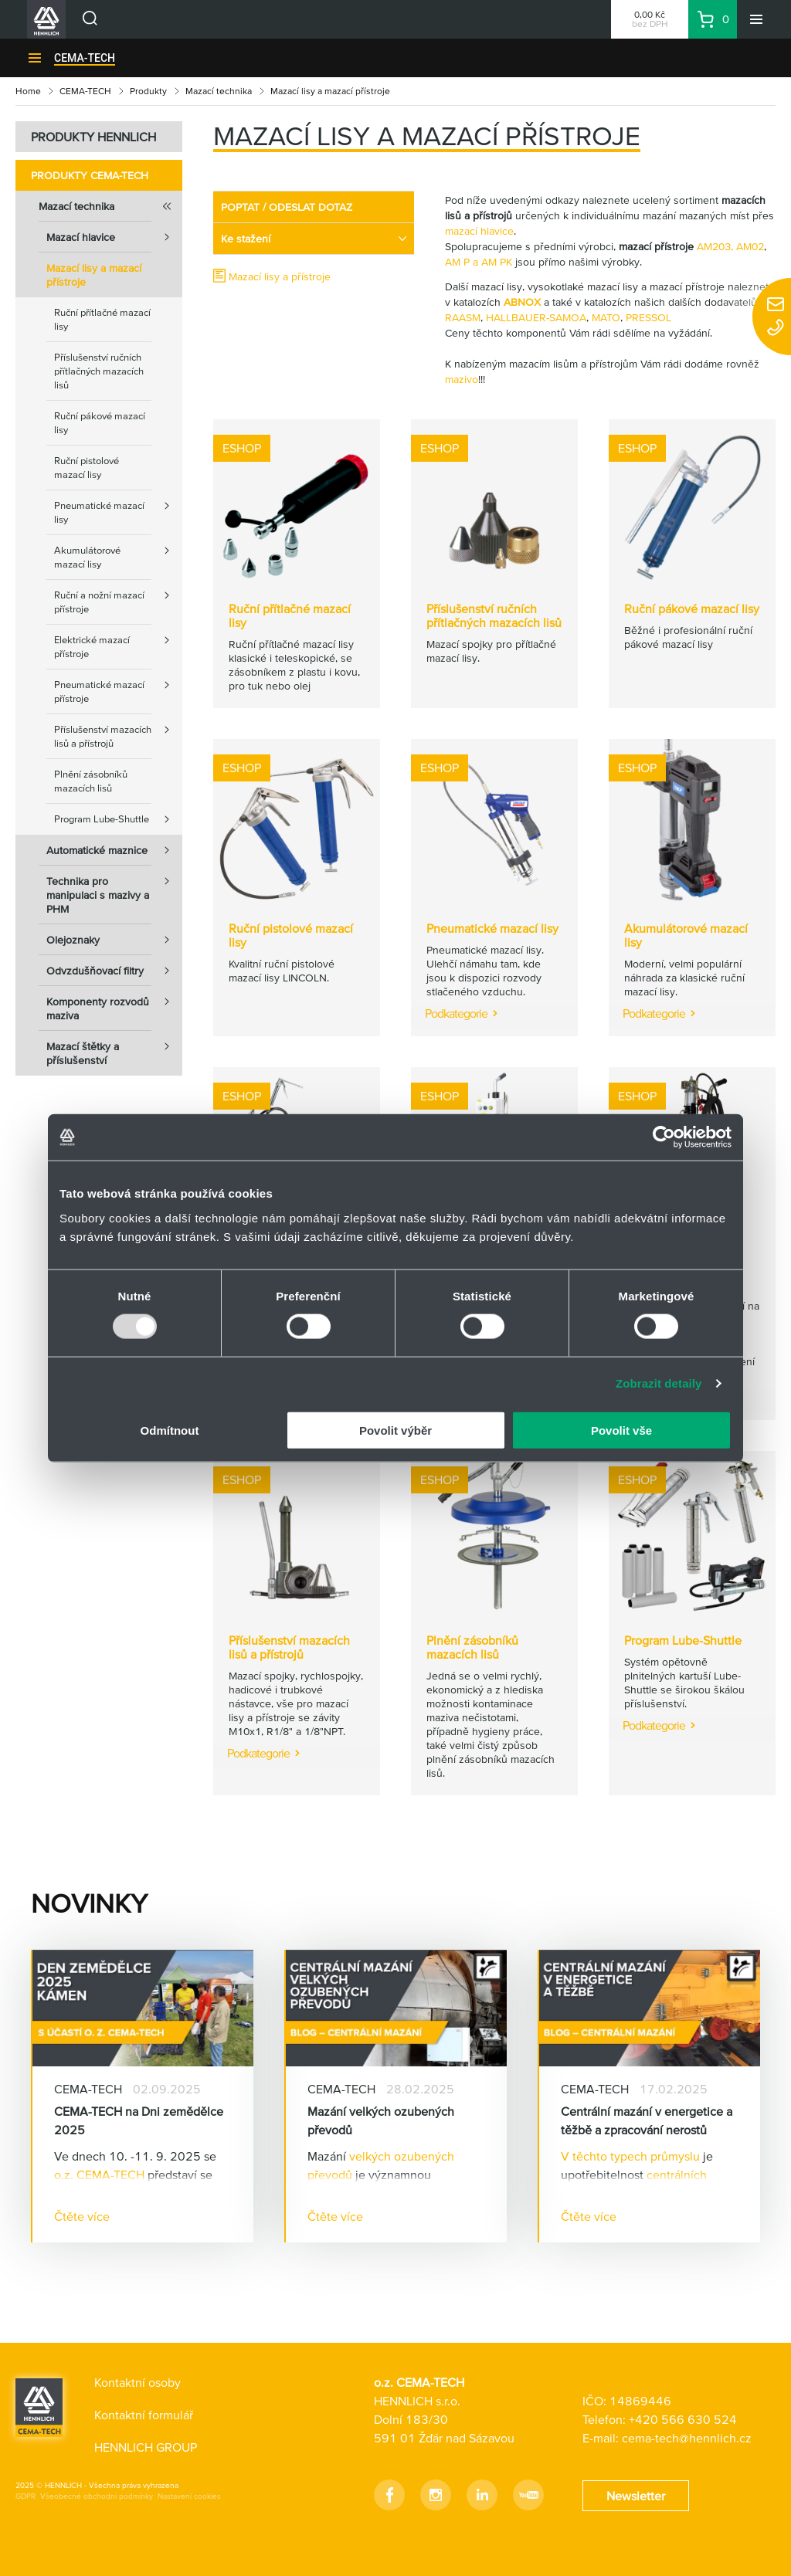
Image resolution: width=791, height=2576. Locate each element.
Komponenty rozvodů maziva (114, 1004)
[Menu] (756, 19)
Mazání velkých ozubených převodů (380, 2120)
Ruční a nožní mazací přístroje (118, 597)
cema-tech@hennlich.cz (687, 2438)
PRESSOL (648, 317)
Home (28, 91)
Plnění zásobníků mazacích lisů (90, 781)
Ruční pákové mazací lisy (99, 423)
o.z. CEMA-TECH (99, 2174)
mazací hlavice (479, 231)
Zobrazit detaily (659, 1383)
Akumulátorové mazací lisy (118, 552)
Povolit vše (621, 1429)
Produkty (148, 91)
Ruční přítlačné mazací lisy (102, 319)
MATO (606, 317)
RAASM (462, 317)
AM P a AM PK (478, 262)
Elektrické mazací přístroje (118, 642)
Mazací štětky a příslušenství (114, 1048)
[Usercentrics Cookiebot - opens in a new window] (664, 1137)
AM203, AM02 (730, 246)
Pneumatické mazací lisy (118, 507)
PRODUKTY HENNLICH (93, 137)
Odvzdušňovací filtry (114, 970)
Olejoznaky (114, 939)
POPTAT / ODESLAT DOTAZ (286, 207)
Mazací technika (218, 91)
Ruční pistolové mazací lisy (86, 467)
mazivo (461, 379)
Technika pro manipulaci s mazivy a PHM (114, 890)
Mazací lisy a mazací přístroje (93, 275)
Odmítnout (170, 1429)
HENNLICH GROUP (145, 2447)
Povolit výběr (395, 1429)
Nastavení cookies (189, 2496)
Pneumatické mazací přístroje (118, 686)
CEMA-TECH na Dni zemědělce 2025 (138, 2120)
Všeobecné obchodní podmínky (96, 2496)
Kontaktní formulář (143, 2415)
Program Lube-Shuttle (118, 819)
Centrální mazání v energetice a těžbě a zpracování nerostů (646, 2120)
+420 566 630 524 (683, 2419)
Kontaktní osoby (137, 2382)
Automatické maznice (114, 850)
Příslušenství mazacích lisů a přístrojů (118, 731)
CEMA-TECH (84, 58)
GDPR (25, 2496)
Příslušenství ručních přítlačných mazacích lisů (99, 371)
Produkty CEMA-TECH (89, 175)
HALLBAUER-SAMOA (536, 317)
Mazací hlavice (114, 237)
